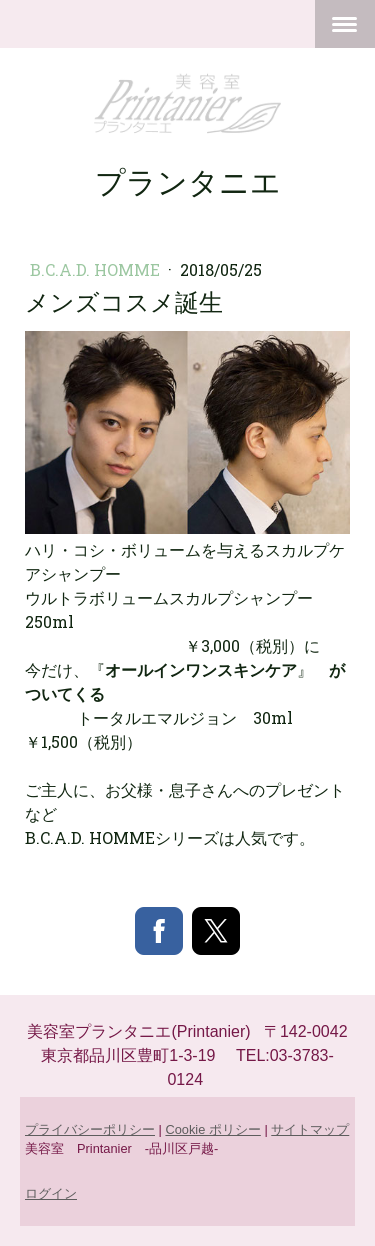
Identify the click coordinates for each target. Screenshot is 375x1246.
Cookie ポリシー (212, 1129)
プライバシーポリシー (90, 1129)
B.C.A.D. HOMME (97, 269)
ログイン (51, 1193)
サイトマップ (310, 1129)
